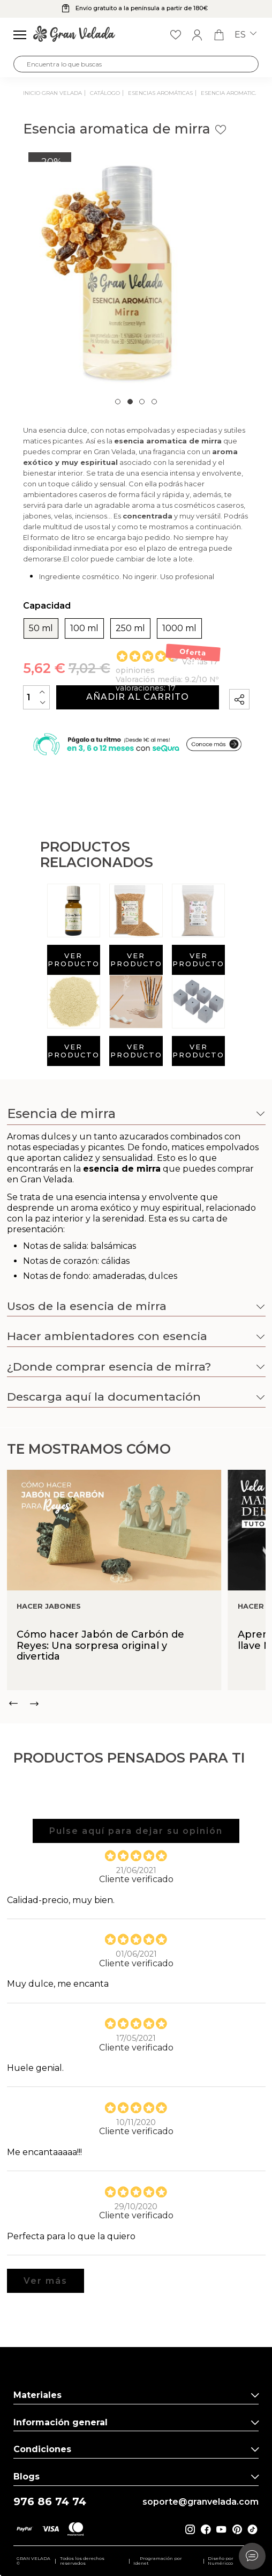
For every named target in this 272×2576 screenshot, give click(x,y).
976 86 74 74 (49, 2502)
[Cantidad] (36, 697)
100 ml (84, 628)
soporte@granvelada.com (200, 2502)
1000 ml (179, 628)
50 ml (41, 628)
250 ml (130, 628)
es (245, 35)
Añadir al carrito (137, 697)
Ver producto (74, 959)
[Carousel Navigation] (136, 1703)
